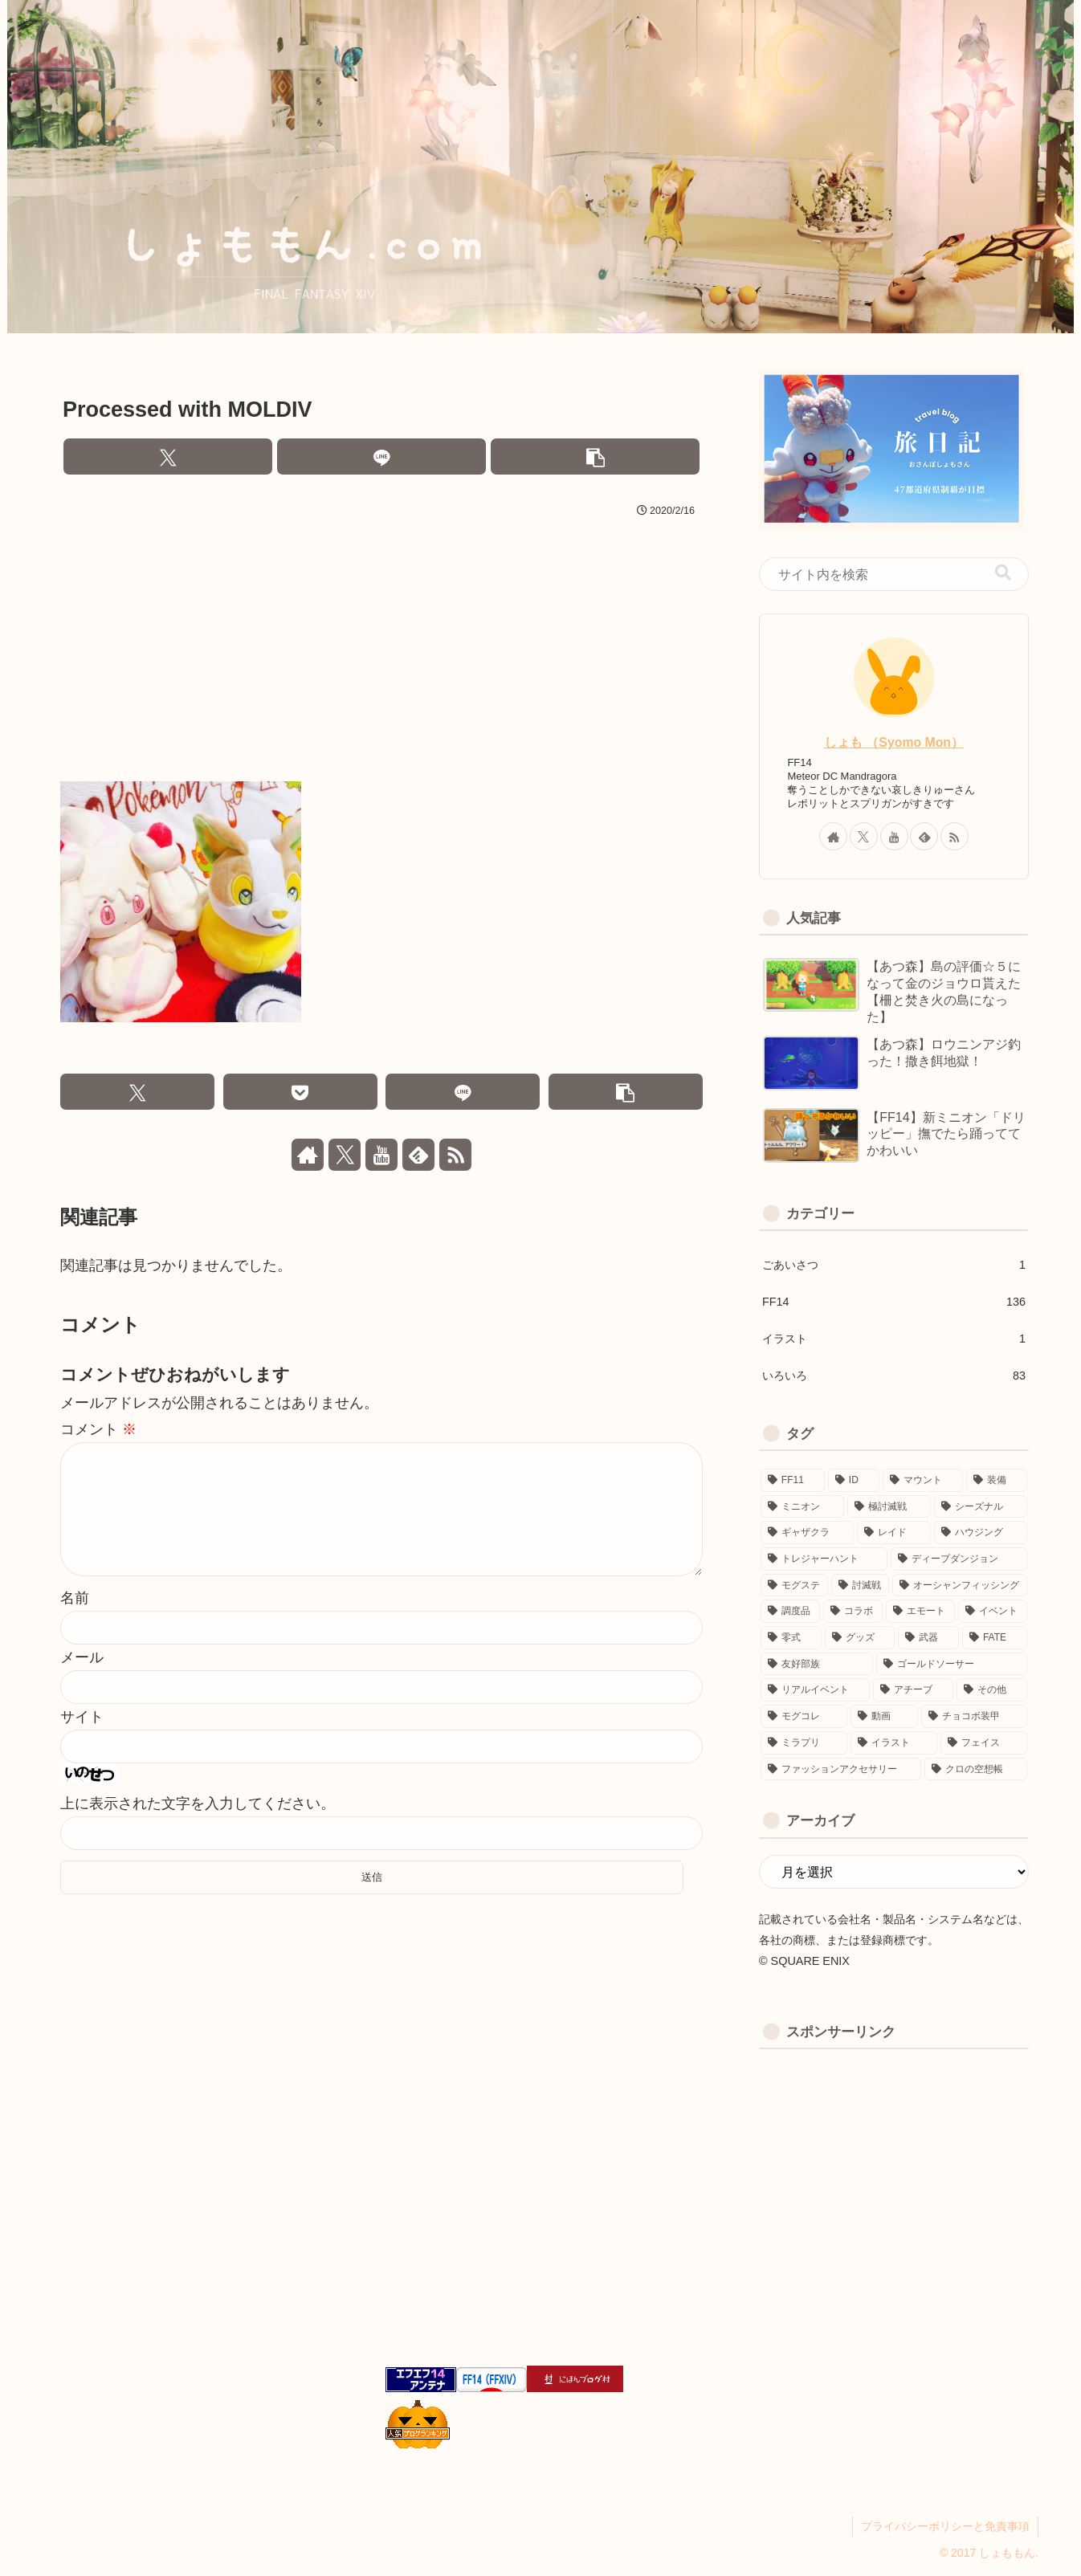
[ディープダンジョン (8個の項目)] (959, 1559)
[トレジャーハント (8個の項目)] (824, 1559)
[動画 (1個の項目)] (884, 1716)
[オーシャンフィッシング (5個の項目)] (959, 1585)
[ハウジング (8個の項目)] (980, 1532)
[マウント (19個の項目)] (923, 1480)
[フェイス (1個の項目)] (983, 1743)
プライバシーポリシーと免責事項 (945, 2526)
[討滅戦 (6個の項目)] (860, 1585)
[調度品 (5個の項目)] (790, 1611)
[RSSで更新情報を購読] (455, 1155)
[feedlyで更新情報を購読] (418, 1155)
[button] (595, 456)
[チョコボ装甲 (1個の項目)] (974, 1716)
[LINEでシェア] (381, 456)
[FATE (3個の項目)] (994, 1637)
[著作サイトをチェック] (308, 1155)
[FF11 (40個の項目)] (793, 1480)
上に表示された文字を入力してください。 (197, 1829)
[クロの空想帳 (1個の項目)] (975, 1769)
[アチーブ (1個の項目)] (913, 1690)
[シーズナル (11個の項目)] (980, 1506)
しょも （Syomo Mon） (894, 742)
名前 (74, 1624)
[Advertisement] (381, 643)
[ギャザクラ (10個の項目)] (807, 1532)
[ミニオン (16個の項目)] (802, 1506)
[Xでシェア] (167, 456)
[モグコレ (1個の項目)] (804, 1716)
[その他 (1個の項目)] (992, 1690)
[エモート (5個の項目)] (920, 1611)
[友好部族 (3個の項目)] (817, 1664)
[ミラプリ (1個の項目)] (804, 1743)
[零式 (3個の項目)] (791, 1637)
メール (82, 1683)
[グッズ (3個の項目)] (860, 1637)
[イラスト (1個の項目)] (894, 1743)
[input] (894, 574)
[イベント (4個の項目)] (992, 1611)
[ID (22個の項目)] (853, 1480)
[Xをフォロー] (344, 1155)
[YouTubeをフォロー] (381, 1155)
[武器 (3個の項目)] (928, 1637)
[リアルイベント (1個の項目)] (815, 1690)
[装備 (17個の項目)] (996, 1480)
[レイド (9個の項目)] (894, 1532)
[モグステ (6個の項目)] (794, 1585)
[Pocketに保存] (300, 1092)
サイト (82, 1742)
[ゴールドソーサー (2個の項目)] (951, 1664)
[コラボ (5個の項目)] (853, 1611)
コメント (98, 1429)
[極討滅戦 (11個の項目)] (889, 1506)
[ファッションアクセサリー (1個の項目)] (841, 1769)
